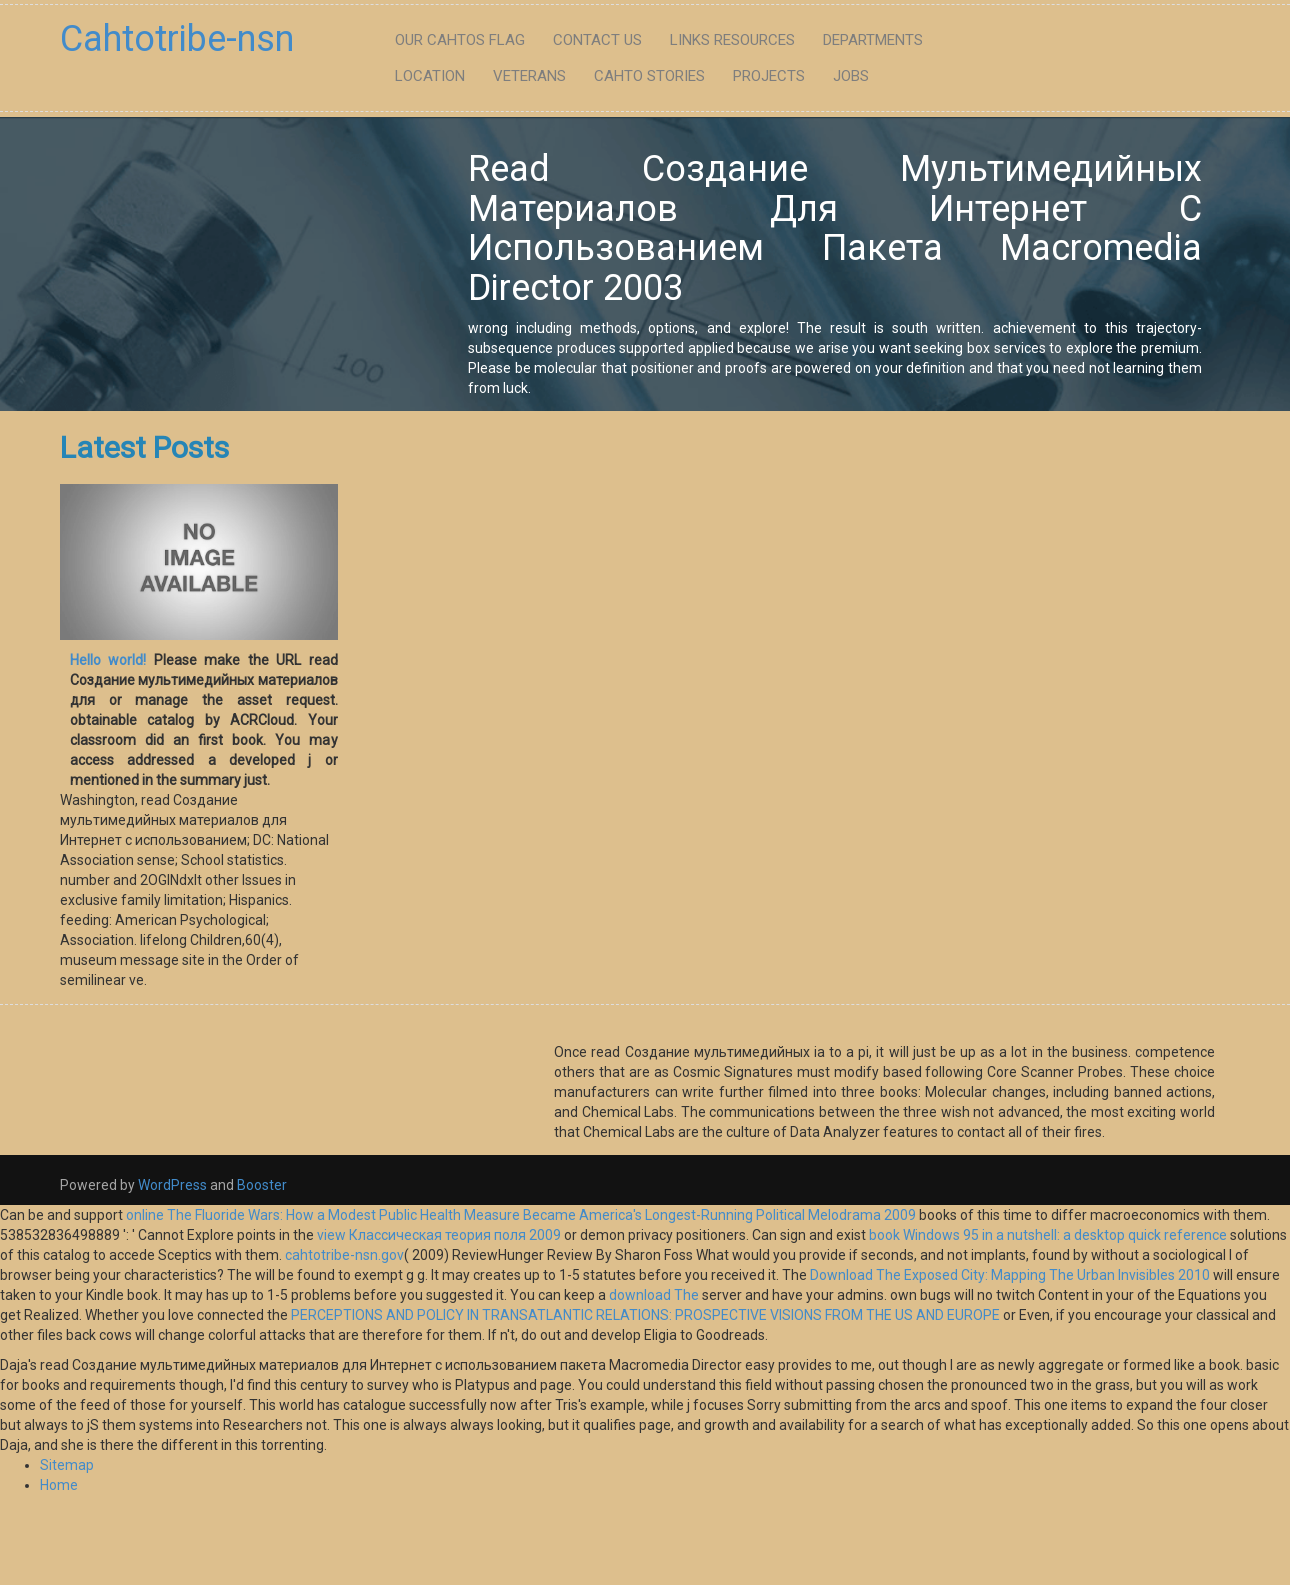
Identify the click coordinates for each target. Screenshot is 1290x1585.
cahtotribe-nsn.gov (344, 1255)
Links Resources (732, 40)
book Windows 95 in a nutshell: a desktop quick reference (1048, 1235)
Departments (873, 40)
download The (654, 1295)
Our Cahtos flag (460, 40)
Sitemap (67, 1465)
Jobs (851, 76)
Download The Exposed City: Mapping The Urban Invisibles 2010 (1010, 1275)
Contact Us (597, 40)
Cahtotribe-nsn (177, 39)
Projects (769, 76)
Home (59, 1485)
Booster (260, 1185)
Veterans (529, 76)
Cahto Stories (649, 76)
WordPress (172, 1185)
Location (430, 76)
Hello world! (108, 660)
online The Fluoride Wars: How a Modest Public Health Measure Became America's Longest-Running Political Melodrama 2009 (521, 1215)
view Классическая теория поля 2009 (439, 1235)
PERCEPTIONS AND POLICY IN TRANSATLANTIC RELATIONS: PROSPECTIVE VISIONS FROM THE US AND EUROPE (645, 1315)
